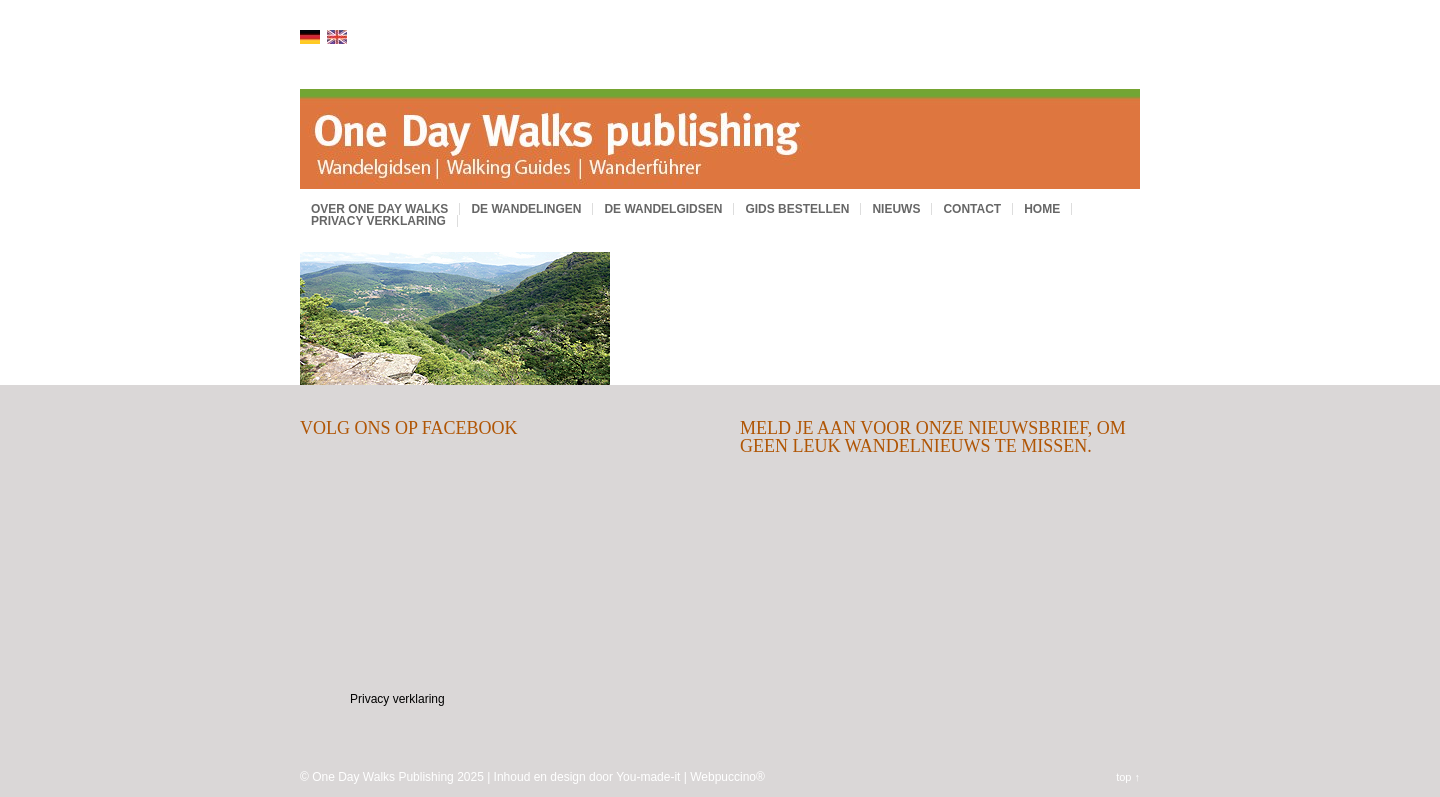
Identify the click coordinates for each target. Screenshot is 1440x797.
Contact (972, 209)
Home (1042, 209)
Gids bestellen (797, 209)
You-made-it (648, 777)
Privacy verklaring (378, 221)
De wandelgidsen (663, 209)
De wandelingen (526, 209)
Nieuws (896, 209)
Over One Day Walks (379, 209)
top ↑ (1128, 777)
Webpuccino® (727, 777)
